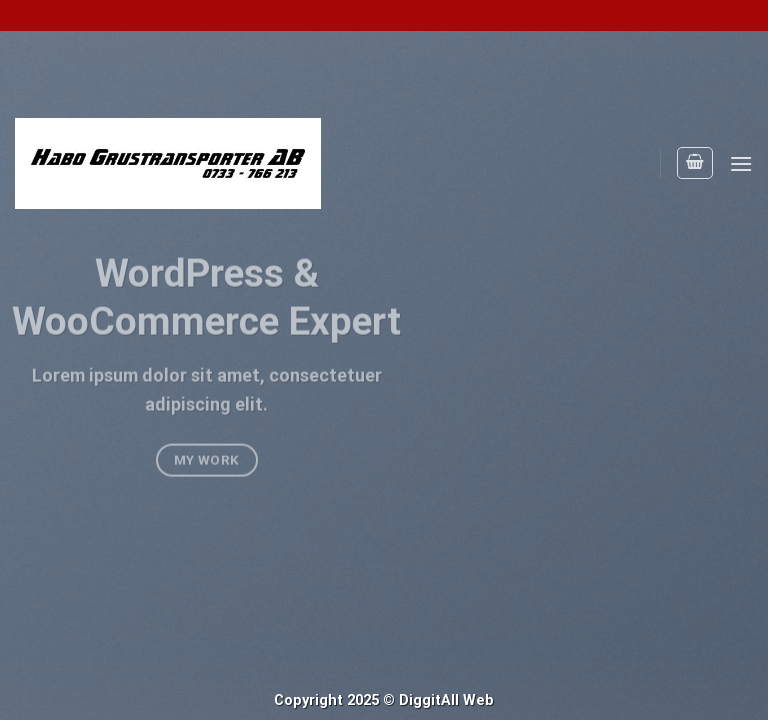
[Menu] (741, 163)
